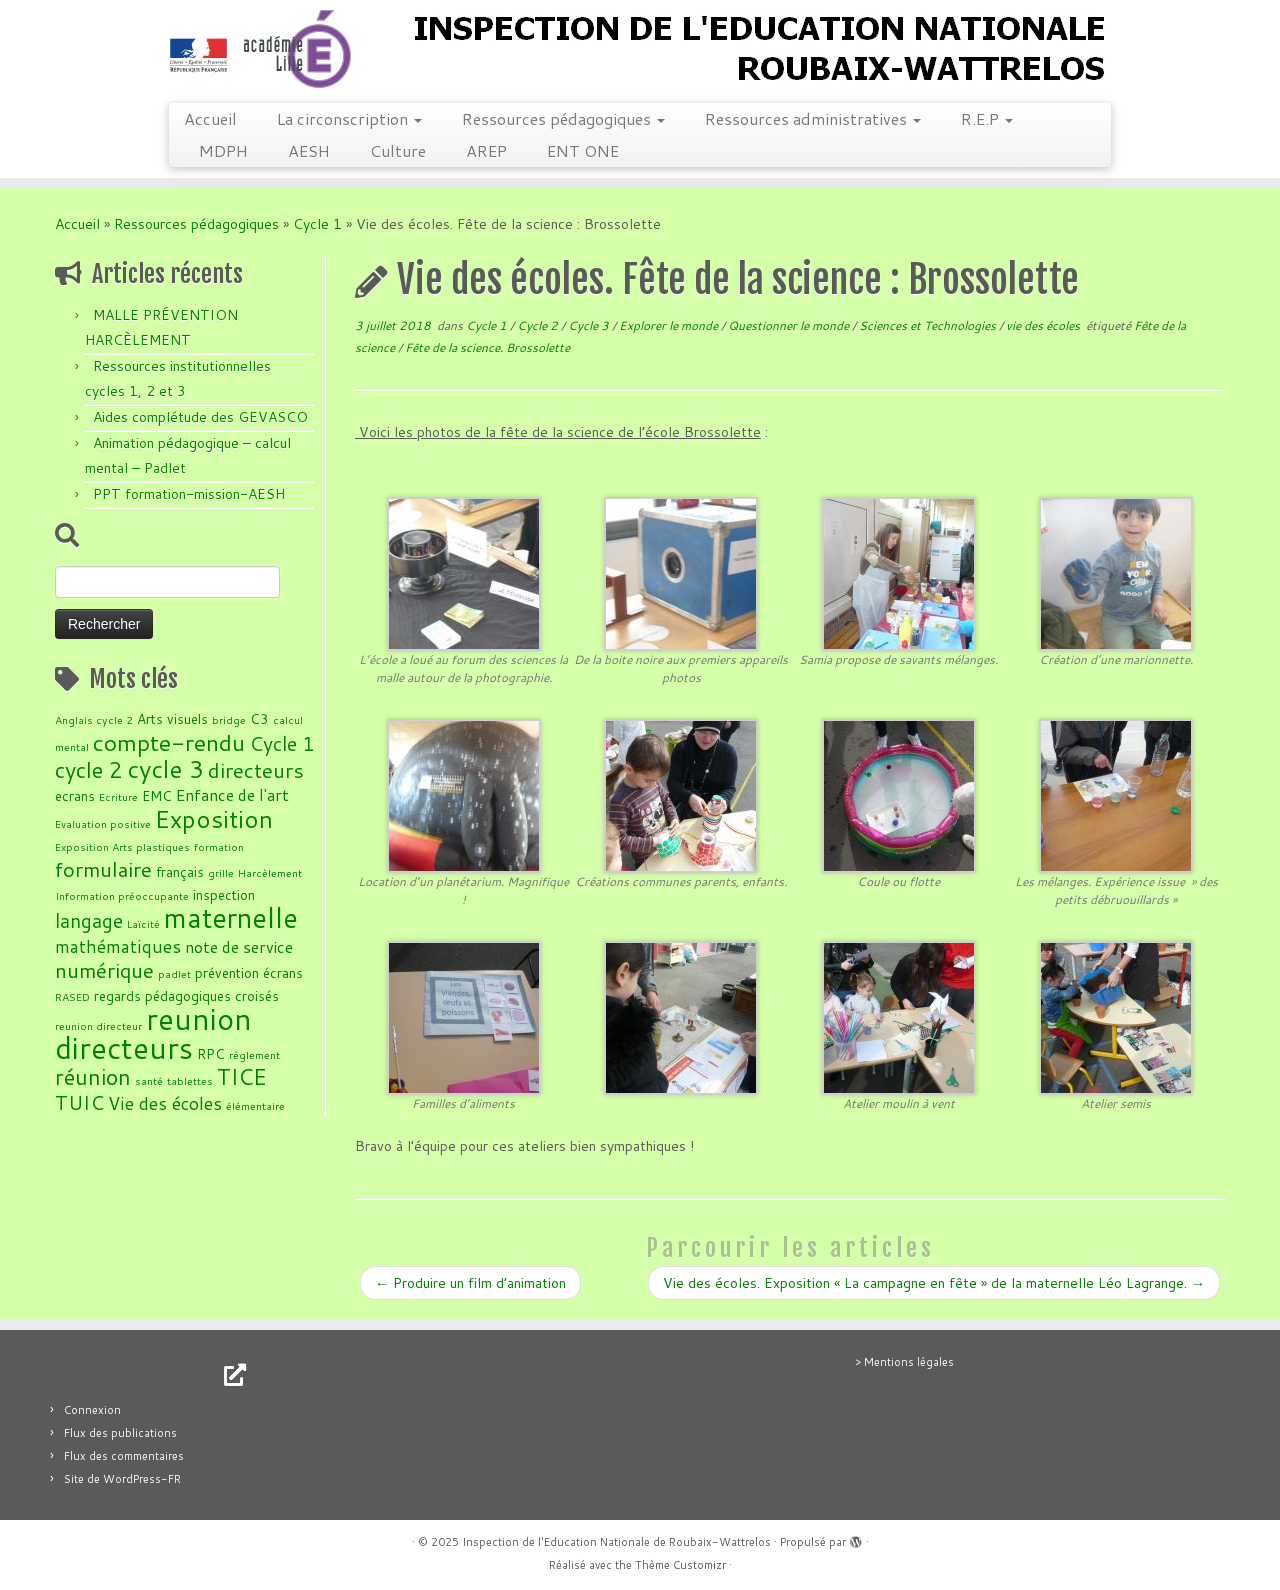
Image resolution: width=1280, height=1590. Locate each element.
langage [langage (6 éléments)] (89, 920)
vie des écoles (1044, 325)
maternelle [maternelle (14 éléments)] (231, 917)
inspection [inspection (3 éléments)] (224, 894)
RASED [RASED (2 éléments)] (72, 996)
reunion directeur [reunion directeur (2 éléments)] (98, 1025)
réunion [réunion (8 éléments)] (93, 1076)
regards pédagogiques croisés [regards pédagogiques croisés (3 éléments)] (186, 995)
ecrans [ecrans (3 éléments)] (75, 795)
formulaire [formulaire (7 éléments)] (103, 869)
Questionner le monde (790, 325)
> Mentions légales (904, 1362)
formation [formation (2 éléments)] (219, 846)
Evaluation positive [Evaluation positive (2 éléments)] (103, 823)
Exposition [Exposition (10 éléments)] (214, 819)
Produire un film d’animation (470, 1283)
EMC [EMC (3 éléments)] (157, 795)
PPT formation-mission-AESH (189, 494)
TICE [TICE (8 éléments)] (242, 1076)
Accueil (210, 118)
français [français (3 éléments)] (180, 871)
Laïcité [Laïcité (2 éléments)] (143, 923)
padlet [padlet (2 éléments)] (174, 973)
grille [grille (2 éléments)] (221, 872)
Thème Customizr (680, 1565)
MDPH (223, 150)
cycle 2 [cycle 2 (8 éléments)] (89, 769)
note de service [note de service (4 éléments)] (239, 947)
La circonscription (349, 118)
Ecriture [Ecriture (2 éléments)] (118, 796)
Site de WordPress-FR (122, 1479)
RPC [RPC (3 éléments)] (211, 1053)
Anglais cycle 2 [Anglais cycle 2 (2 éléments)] (94, 719)
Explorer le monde (670, 325)
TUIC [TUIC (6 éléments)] (79, 1102)
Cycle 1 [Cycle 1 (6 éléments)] (281, 743)
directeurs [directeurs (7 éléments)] (256, 770)
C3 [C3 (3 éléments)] (259, 718)
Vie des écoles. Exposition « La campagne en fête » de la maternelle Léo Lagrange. (934, 1283)
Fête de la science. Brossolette (487, 347)
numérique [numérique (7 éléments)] (104, 970)
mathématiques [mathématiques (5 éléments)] (118, 946)
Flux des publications (120, 1433)
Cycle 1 (317, 224)
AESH (309, 150)
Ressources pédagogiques (563, 118)
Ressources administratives (813, 118)
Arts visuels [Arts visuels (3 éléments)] (172, 718)
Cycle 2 (539, 325)
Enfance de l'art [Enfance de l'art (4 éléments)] (232, 795)
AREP (486, 150)
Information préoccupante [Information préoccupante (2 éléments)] (122, 895)
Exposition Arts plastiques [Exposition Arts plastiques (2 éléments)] (122, 846)
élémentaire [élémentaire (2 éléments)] (255, 1105)
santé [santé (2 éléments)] (149, 1080)
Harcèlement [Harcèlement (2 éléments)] (270, 872)
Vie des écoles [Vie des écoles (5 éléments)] (165, 1103)
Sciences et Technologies (929, 325)
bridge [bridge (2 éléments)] (229, 719)
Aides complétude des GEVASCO (200, 417)
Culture (398, 150)
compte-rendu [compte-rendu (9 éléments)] (169, 742)
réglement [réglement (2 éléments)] (254, 1054)
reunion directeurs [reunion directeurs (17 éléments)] (153, 1033)
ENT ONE (583, 150)
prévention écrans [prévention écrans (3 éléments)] (249, 972)
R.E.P (987, 118)
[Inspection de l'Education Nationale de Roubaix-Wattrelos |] (640, 49)
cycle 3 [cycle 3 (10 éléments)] (165, 769)
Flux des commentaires (124, 1456)
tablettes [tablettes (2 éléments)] (190, 1080)
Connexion (92, 1410)
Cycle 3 (590, 325)
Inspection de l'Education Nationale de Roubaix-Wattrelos (616, 1542)
